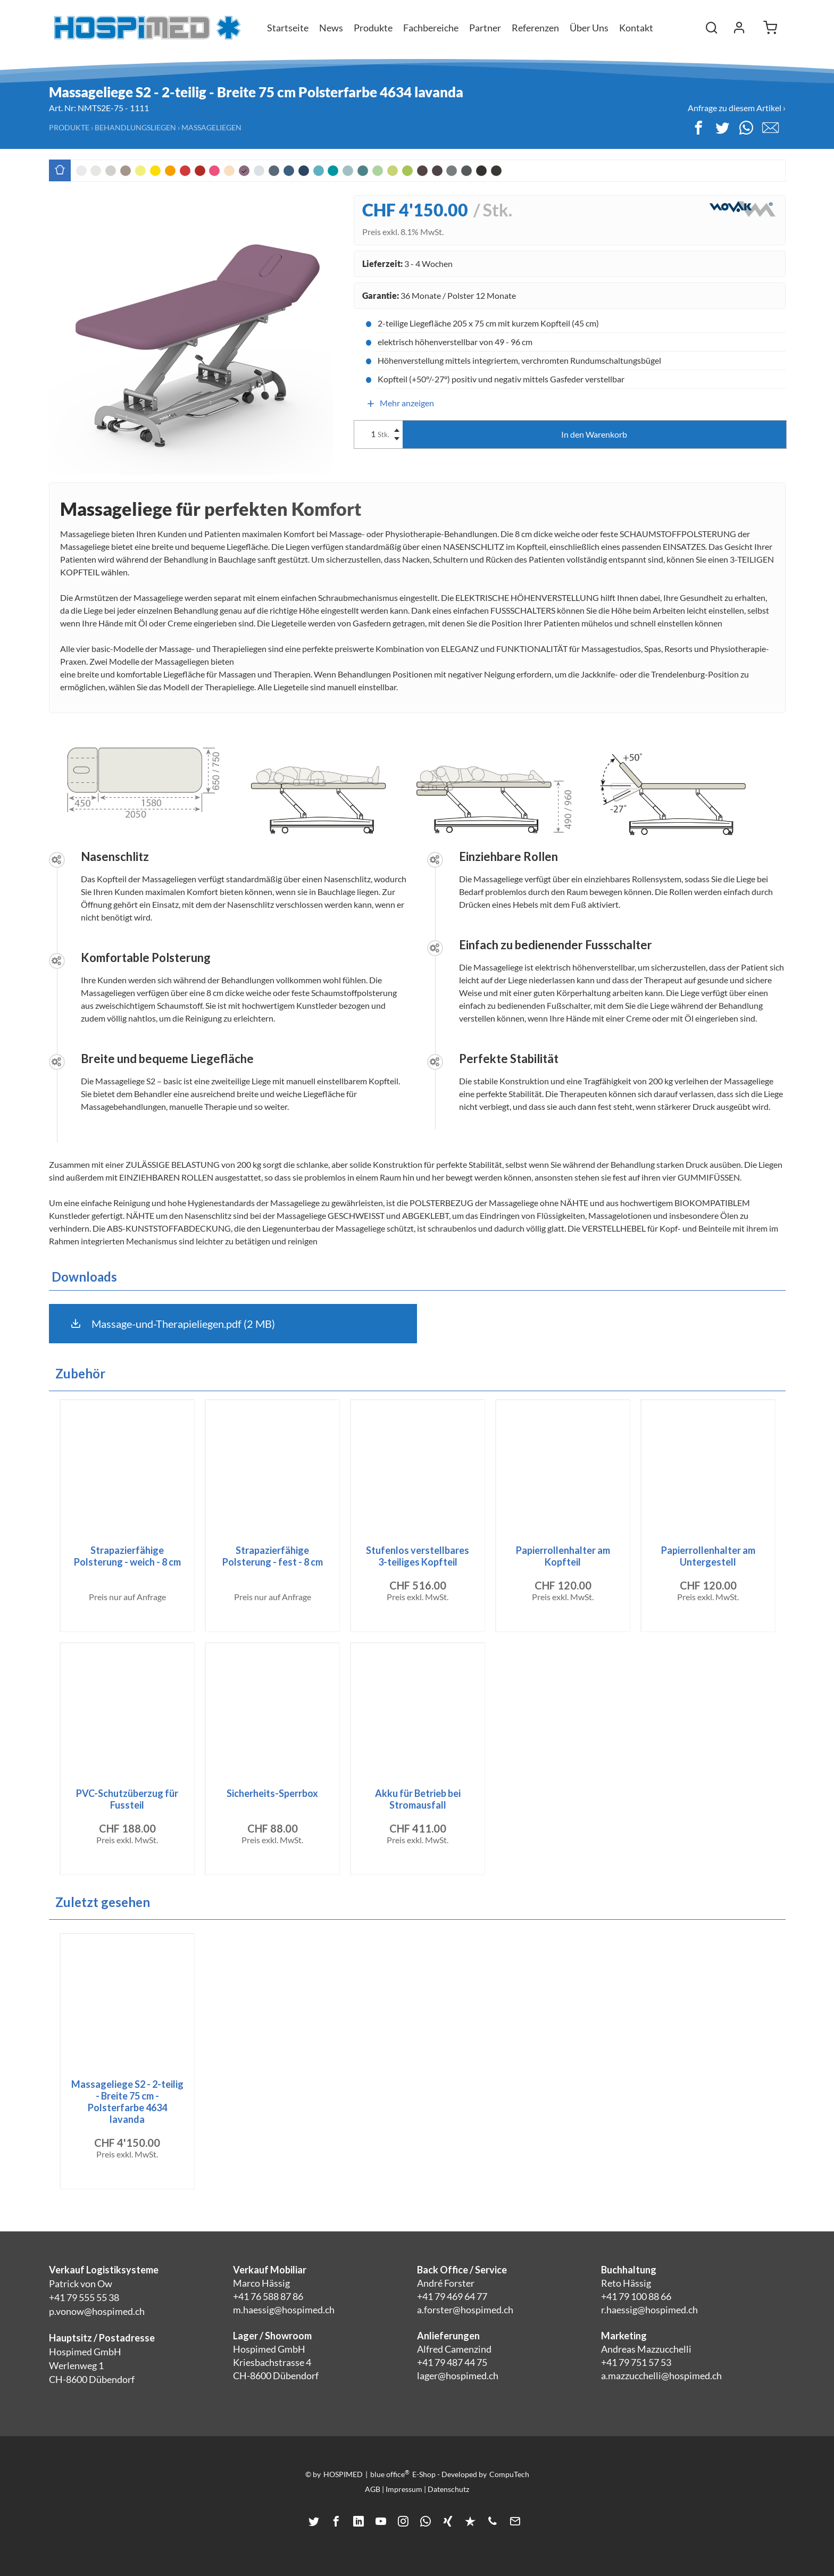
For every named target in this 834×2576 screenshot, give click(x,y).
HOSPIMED (343, 2474)
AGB (372, 2489)
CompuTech (509, 2474)
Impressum (404, 2489)
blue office (390, 2474)
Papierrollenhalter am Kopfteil (563, 1556)
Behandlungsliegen (135, 127)
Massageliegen (211, 127)
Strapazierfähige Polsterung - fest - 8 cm (272, 1556)
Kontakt (636, 28)
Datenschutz (448, 2489)
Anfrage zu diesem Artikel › (737, 108)
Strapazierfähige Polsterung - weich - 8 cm (127, 1556)
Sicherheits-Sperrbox (272, 1793)
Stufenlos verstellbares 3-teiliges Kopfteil (417, 1556)
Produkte (69, 127)
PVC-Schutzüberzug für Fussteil (127, 1799)
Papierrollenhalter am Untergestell (708, 1556)
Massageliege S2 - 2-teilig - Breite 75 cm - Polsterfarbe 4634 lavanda (127, 2101)
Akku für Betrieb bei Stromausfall (418, 1799)
